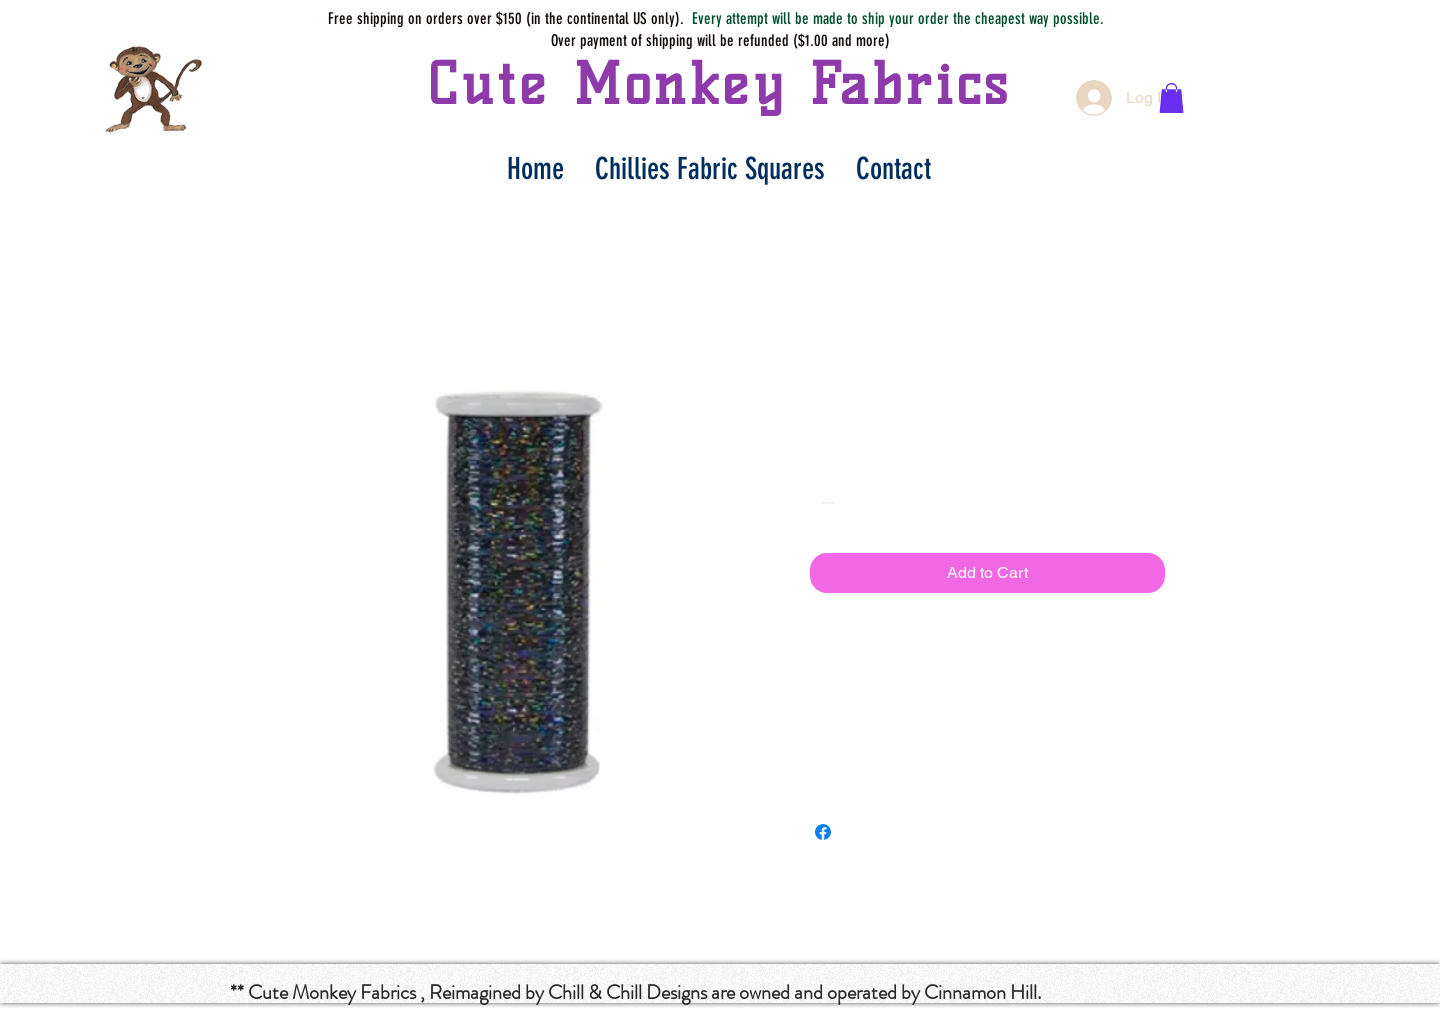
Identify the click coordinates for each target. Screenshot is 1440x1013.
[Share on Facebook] (823, 832)
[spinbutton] (856, 502)
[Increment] (886, 502)
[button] (1171, 98)
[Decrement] (825, 502)
